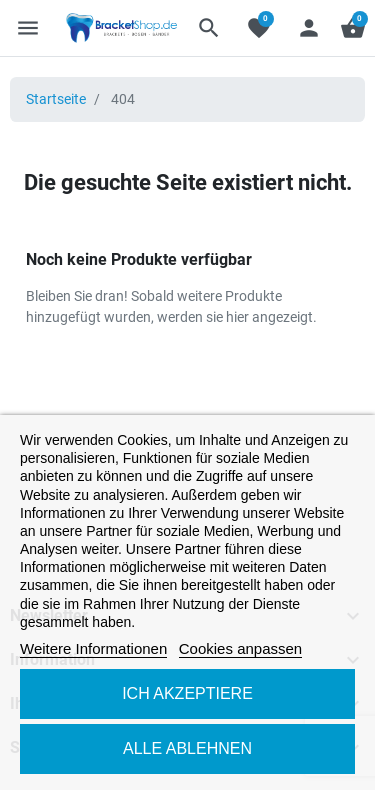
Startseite (56, 99)
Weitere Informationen (93, 648)
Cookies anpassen (240, 648)
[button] (209, 28)
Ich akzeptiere (187, 693)
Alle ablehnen (187, 748)
